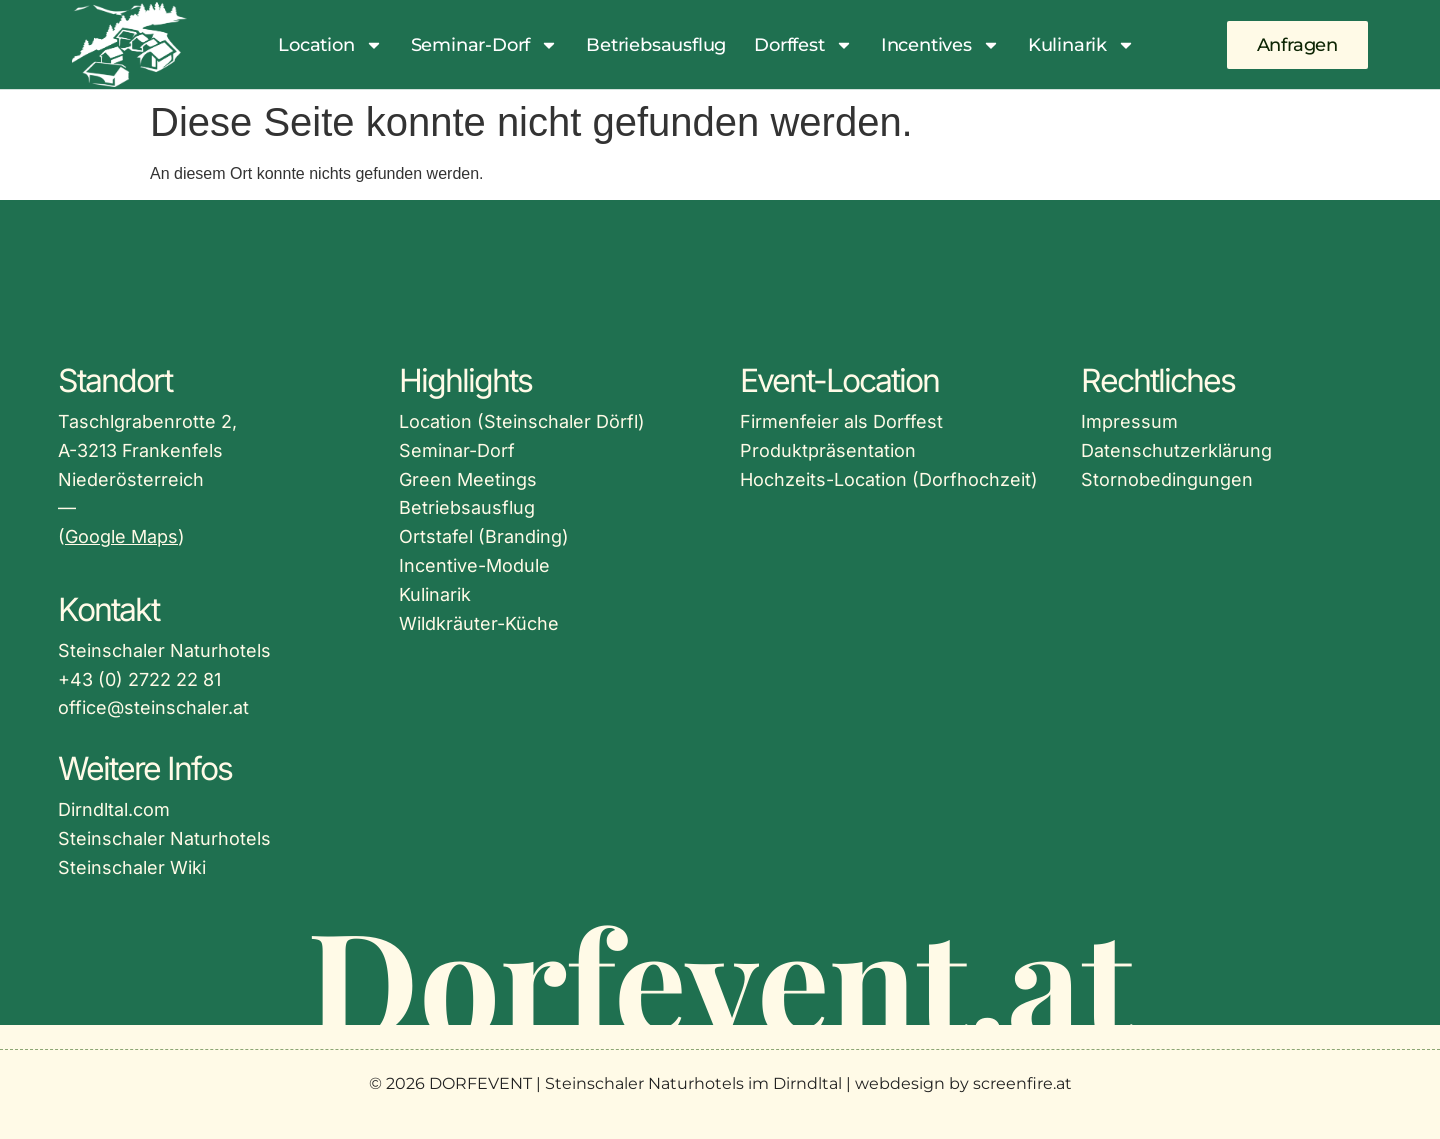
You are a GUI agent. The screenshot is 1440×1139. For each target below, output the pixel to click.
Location (330, 45)
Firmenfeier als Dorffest (841, 421)
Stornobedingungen (1167, 479)
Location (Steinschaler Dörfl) (522, 421)
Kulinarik (1081, 45)
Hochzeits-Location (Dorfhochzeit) (889, 479)
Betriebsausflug (656, 45)
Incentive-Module (474, 565)
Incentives (940, 45)
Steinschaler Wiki (132, 867)
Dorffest (803, 45)
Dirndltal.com (114, 809)
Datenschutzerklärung (1176, 450)
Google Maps (121, 536)
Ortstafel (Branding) (484, 536)
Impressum (1129, 421)
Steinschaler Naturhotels (164, 838)
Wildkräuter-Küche (479, 623)
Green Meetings (468, 479)
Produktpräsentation (828, 450)
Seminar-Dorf (485, 45)
